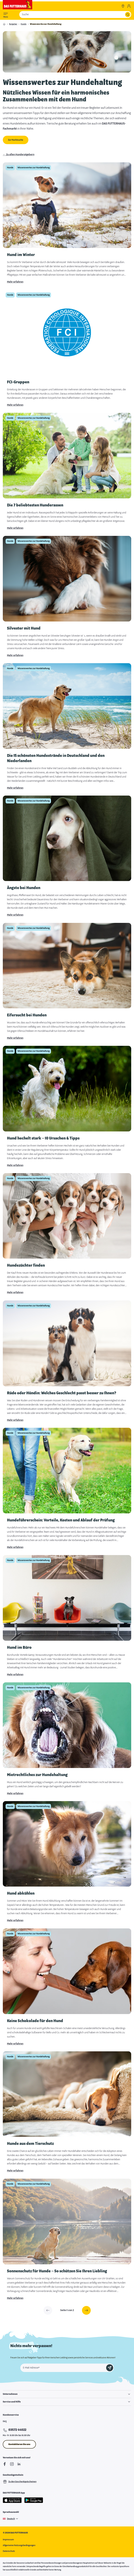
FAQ (5, 2421)
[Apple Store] (12, 2500)
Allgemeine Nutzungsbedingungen (19, 2545)
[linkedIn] (19, 2464)
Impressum (8, 2539)
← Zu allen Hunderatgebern (18, 154)
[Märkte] (123, 6)
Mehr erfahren (15, 282)
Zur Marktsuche (15, 140)
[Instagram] (12, 2464)
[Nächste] (86, 2310)
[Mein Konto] (129, 6)
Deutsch (11, 2519)
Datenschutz (9, 2551)
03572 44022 (17, 2430)
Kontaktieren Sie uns (19, 2444)
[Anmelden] (109, 2367)
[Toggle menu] (5, 14)
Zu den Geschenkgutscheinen (19, 2482)
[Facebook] (4, 2464)
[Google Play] (33, 2500)
